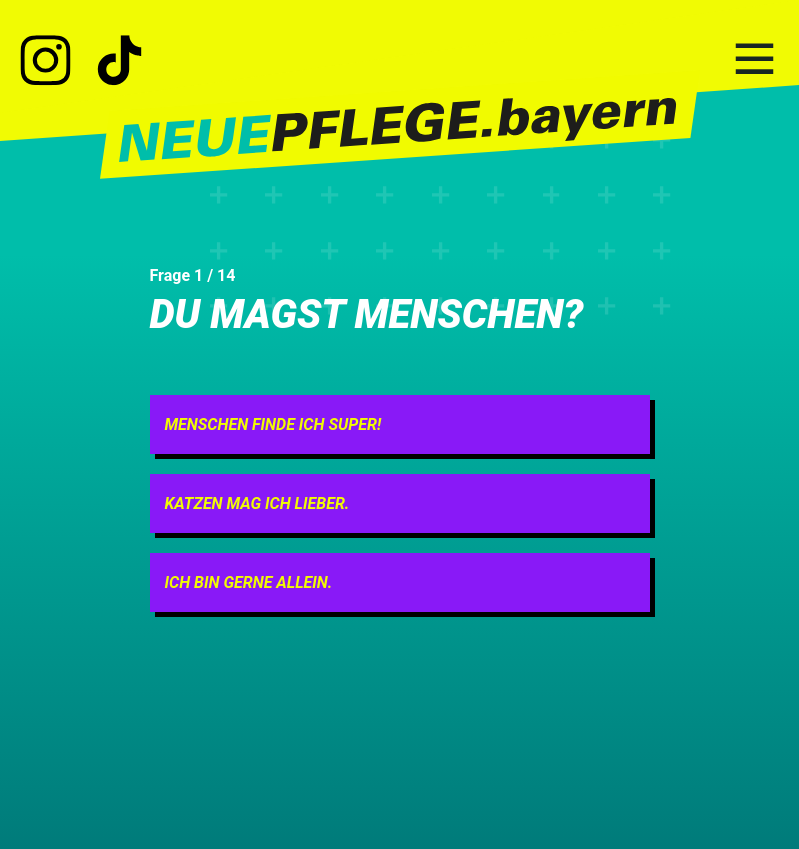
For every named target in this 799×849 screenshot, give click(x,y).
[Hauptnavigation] (754, 60)
